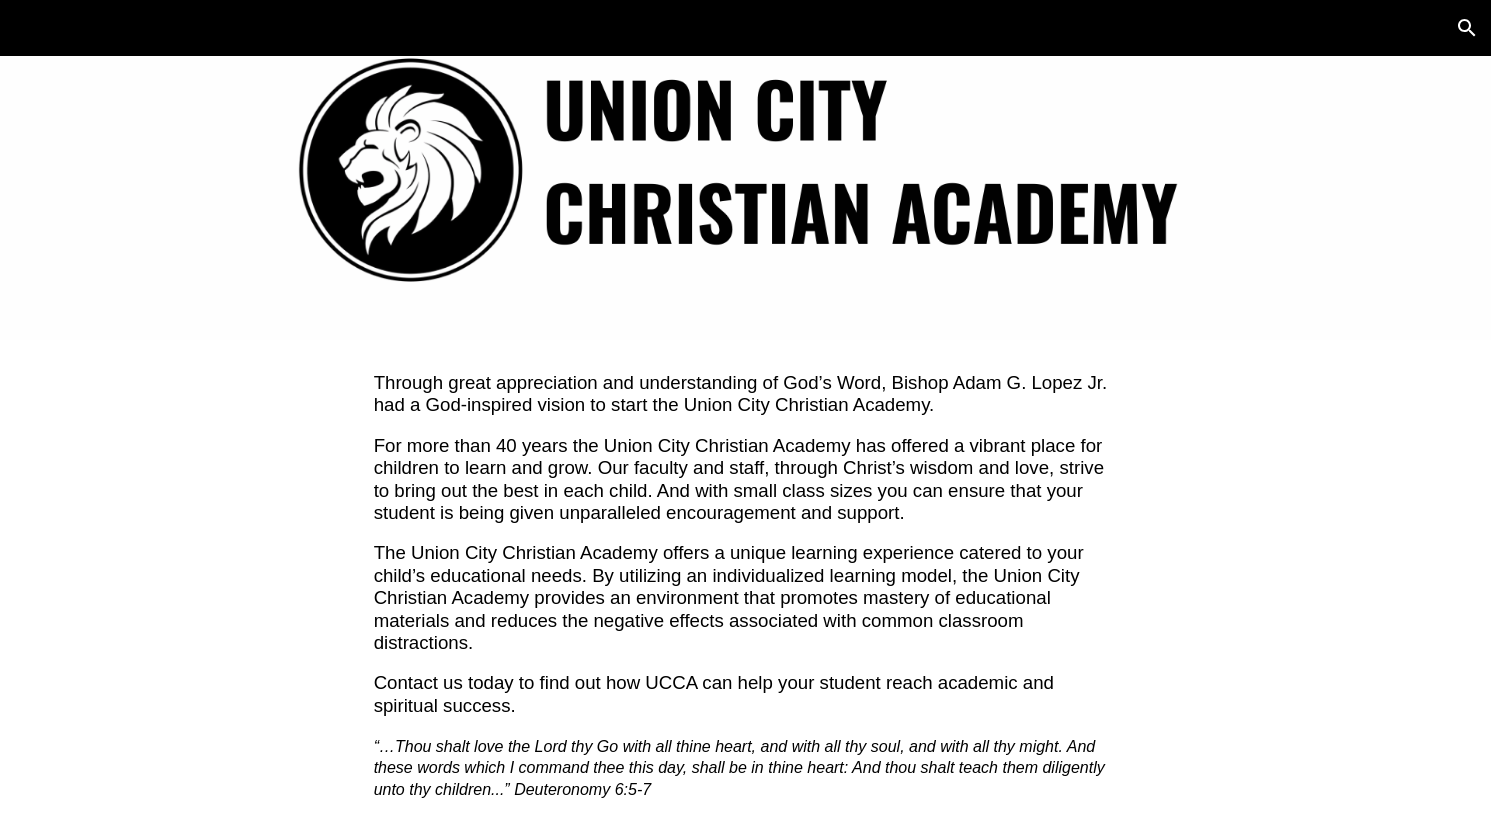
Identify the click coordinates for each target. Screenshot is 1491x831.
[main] (746, 585)
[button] (1467, 28)
